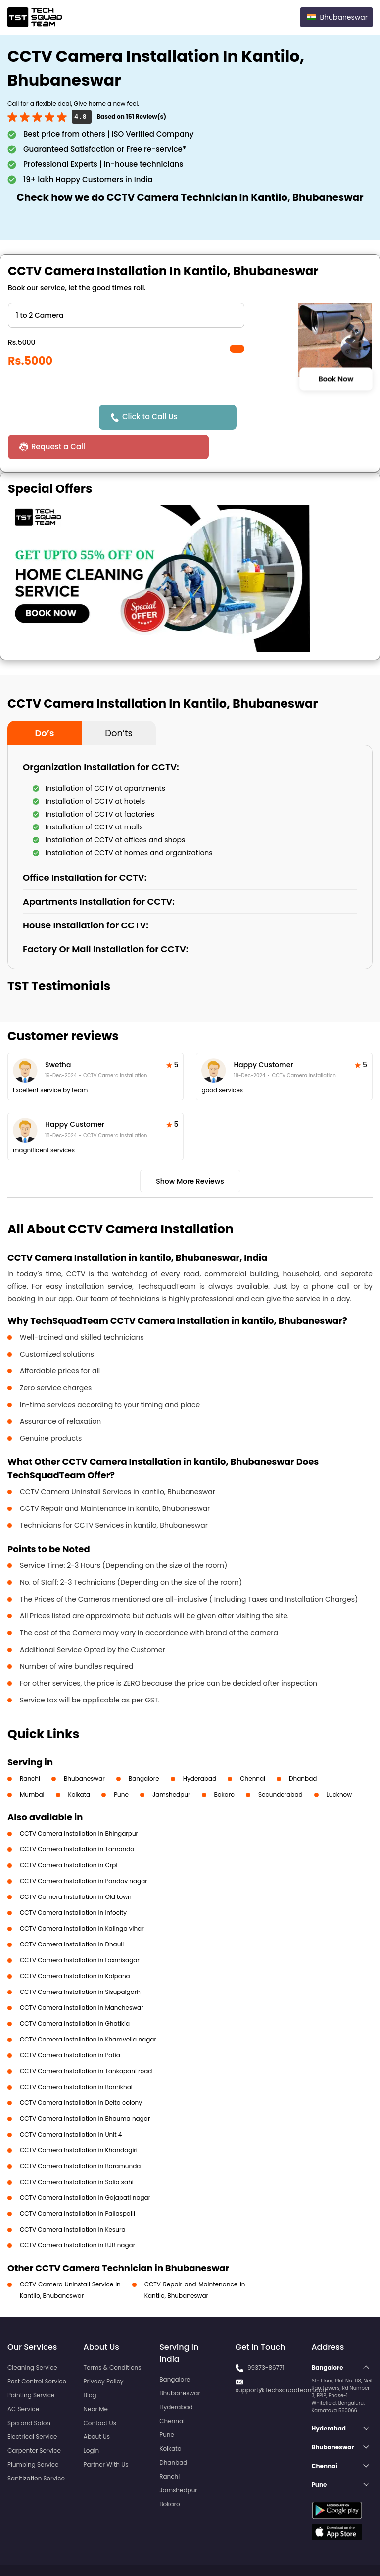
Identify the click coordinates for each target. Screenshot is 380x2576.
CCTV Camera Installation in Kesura (73, 2199)
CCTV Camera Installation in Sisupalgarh (80, 1962)
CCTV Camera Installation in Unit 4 (71, 2104)
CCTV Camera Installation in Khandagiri (79, 2120)
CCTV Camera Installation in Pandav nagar (83, 1851)
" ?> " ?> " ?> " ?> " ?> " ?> (126, 315)
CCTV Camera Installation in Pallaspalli (77, 2184)
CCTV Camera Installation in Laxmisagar (80, 1930)
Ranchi (30, 1749)
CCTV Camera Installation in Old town (76, 1867)
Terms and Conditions (334, 2550)
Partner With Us (106, 2434)
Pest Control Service (36, 2351)
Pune (121, 1764)
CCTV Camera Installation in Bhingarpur (79, 1803)
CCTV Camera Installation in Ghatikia (75, 1994)
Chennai (252, 1749)
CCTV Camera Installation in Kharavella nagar (88, 2009)
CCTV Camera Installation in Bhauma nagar (85, 2089)
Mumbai (32, 1764)
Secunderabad (280, 1764)
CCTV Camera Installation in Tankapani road (86, 2041)
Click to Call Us (152, 416)
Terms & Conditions (113, 2337)
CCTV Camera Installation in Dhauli (72, 1914)
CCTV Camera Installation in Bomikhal (76, 2057)
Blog (90, 2365)
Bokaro (224, 1764)
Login (91, 2421)
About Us (97, 2407)
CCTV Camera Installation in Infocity (73, 1883)
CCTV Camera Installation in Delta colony (81, 2073)
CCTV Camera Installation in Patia (70, 2025)
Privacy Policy (104, 2351)
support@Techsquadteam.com (282, 2360)
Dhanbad (303, 1749)
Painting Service (30, 2365)
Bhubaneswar (84, 1749)
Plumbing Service (32, 2434)
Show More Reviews (190, 1152)
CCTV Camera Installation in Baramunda (80, 2136)
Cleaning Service (32, 2337)
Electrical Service (32, 2407)
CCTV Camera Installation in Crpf (69, 1835)
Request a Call (270, 417)
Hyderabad (200, 1749)
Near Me (96, 2379)
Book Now (336, 379)
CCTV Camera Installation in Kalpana (75, 1946)
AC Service (23, 2379)
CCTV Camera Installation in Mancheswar (81, 1978)
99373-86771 (266, 2337)
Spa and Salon (28, 2393)
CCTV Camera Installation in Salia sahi (77, 2152)
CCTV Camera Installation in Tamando (77, 1819)
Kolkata (79, 1764)
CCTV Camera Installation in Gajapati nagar (85, 2168)
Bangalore (144, 1749)
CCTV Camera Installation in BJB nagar (77, 2215)
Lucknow (339, 1764)
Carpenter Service (34, 2421)
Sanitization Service (36, 2448)
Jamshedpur (171, 1764)
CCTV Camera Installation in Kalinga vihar (82, 1899)
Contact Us (100, 2393)
